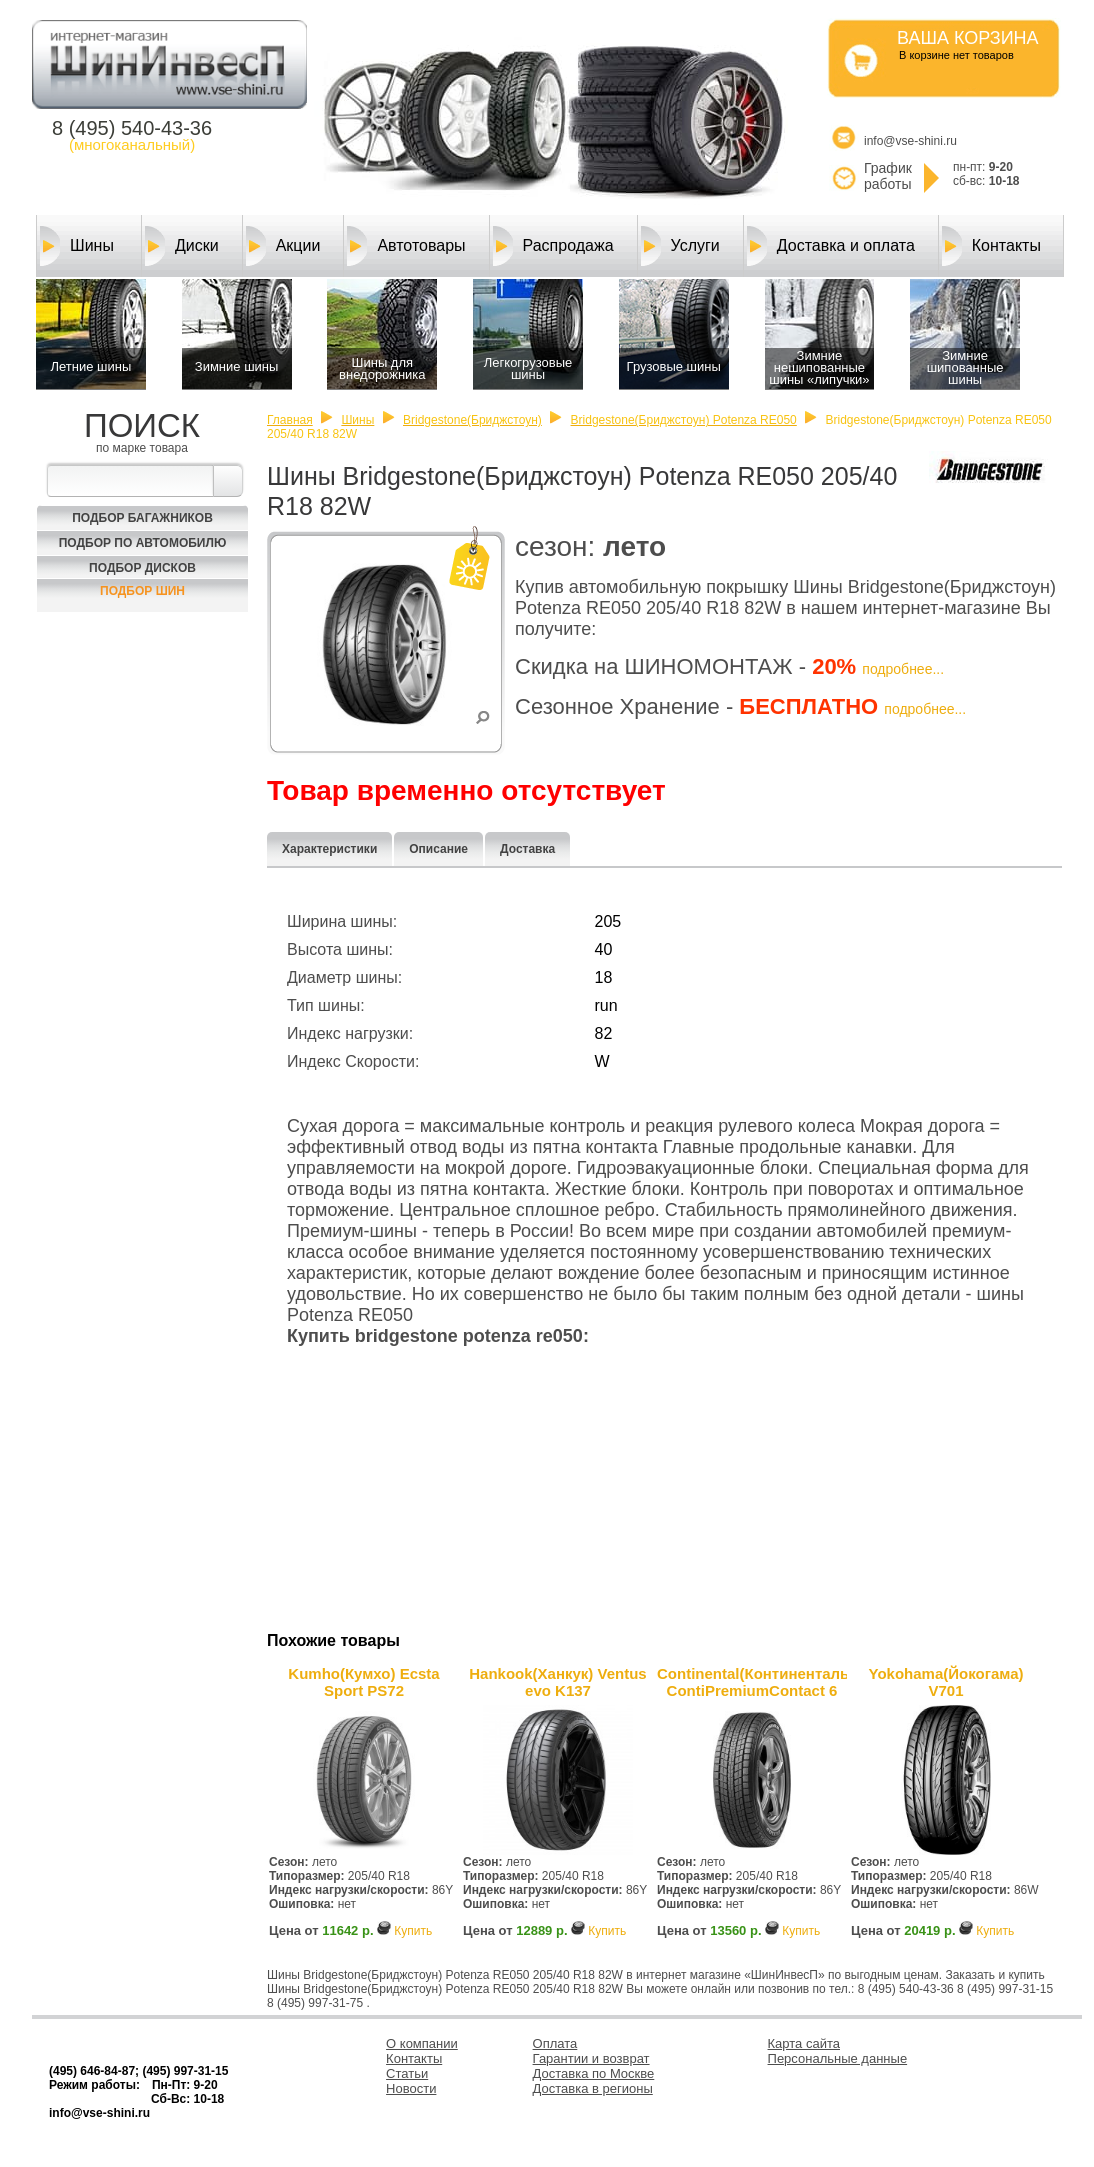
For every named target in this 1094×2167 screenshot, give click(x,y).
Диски (182, 246)
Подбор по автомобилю (143, 543)
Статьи (407, 2073)
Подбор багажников (142, 518)
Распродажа (553, 246)
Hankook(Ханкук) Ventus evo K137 (557, 1682)
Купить (413, 1931)
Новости (411, 2088)
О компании (422, 2043)
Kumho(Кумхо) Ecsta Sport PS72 (363, 1682)
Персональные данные (838, 2058)
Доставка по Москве (594, 2073)
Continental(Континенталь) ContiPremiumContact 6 (752, 1682)
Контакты (991, 246)
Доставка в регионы (593, 2088)
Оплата (555, 2043)
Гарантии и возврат (591, 2058)
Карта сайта (804, 2043)
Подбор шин (142, 591)
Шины (77, 246)
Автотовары (406, 246)
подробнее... (903, 669)
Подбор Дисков (142, 568)
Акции (283, 246)
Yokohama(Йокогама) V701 (946, 1682)
